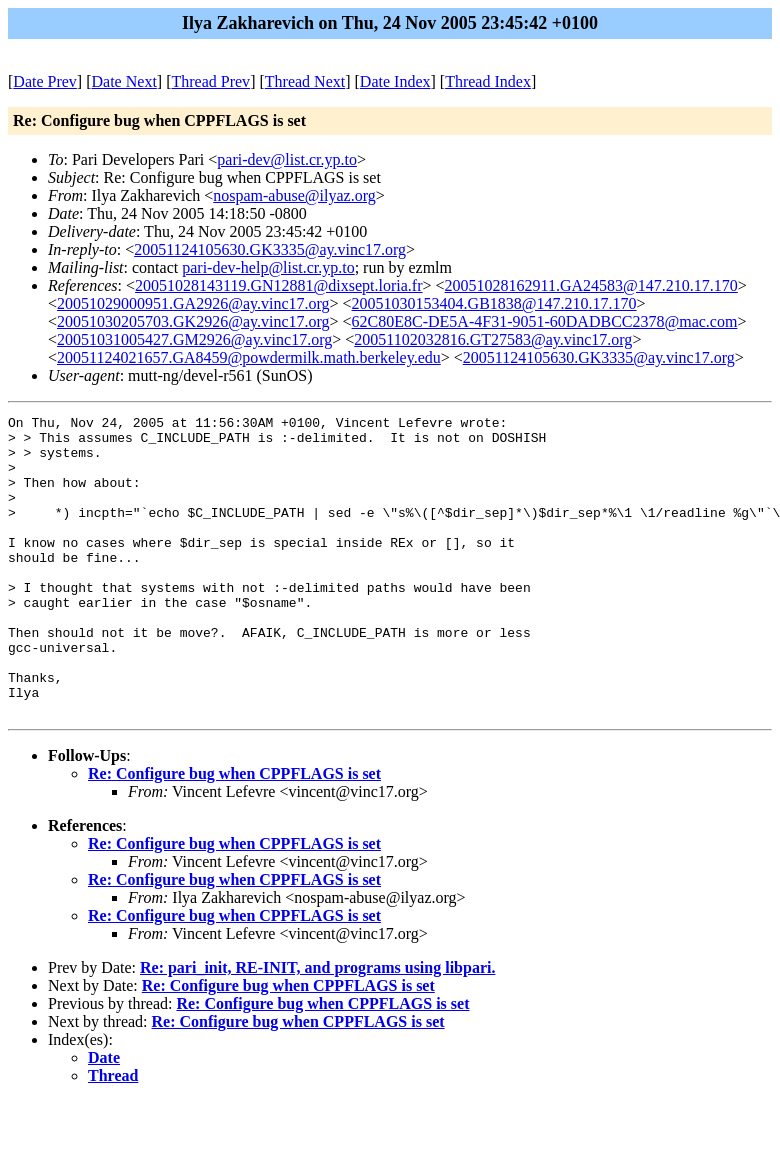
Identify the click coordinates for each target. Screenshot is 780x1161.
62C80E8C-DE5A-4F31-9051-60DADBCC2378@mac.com (545, 321)
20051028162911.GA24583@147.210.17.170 (591, 285)
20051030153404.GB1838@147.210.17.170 (494, 303)
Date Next (124, 81)
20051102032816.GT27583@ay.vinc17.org (493, 339)
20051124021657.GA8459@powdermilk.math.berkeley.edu (249, 357)
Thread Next (305, 81)
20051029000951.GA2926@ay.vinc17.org (193, 303)
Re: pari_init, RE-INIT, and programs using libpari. (317, 1027)
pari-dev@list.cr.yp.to (287, 159)
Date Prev (45, 81)
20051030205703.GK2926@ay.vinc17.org (193, 321)
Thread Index (488, 81)
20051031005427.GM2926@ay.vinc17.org (194, 339)
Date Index (395, 81)
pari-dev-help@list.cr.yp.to (268, 267)
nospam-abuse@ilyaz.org (294, 195)
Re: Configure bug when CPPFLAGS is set (234, 833)
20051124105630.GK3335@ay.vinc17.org (270, 249)
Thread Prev (210, 81)
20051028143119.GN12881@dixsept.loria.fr (278, 285)
